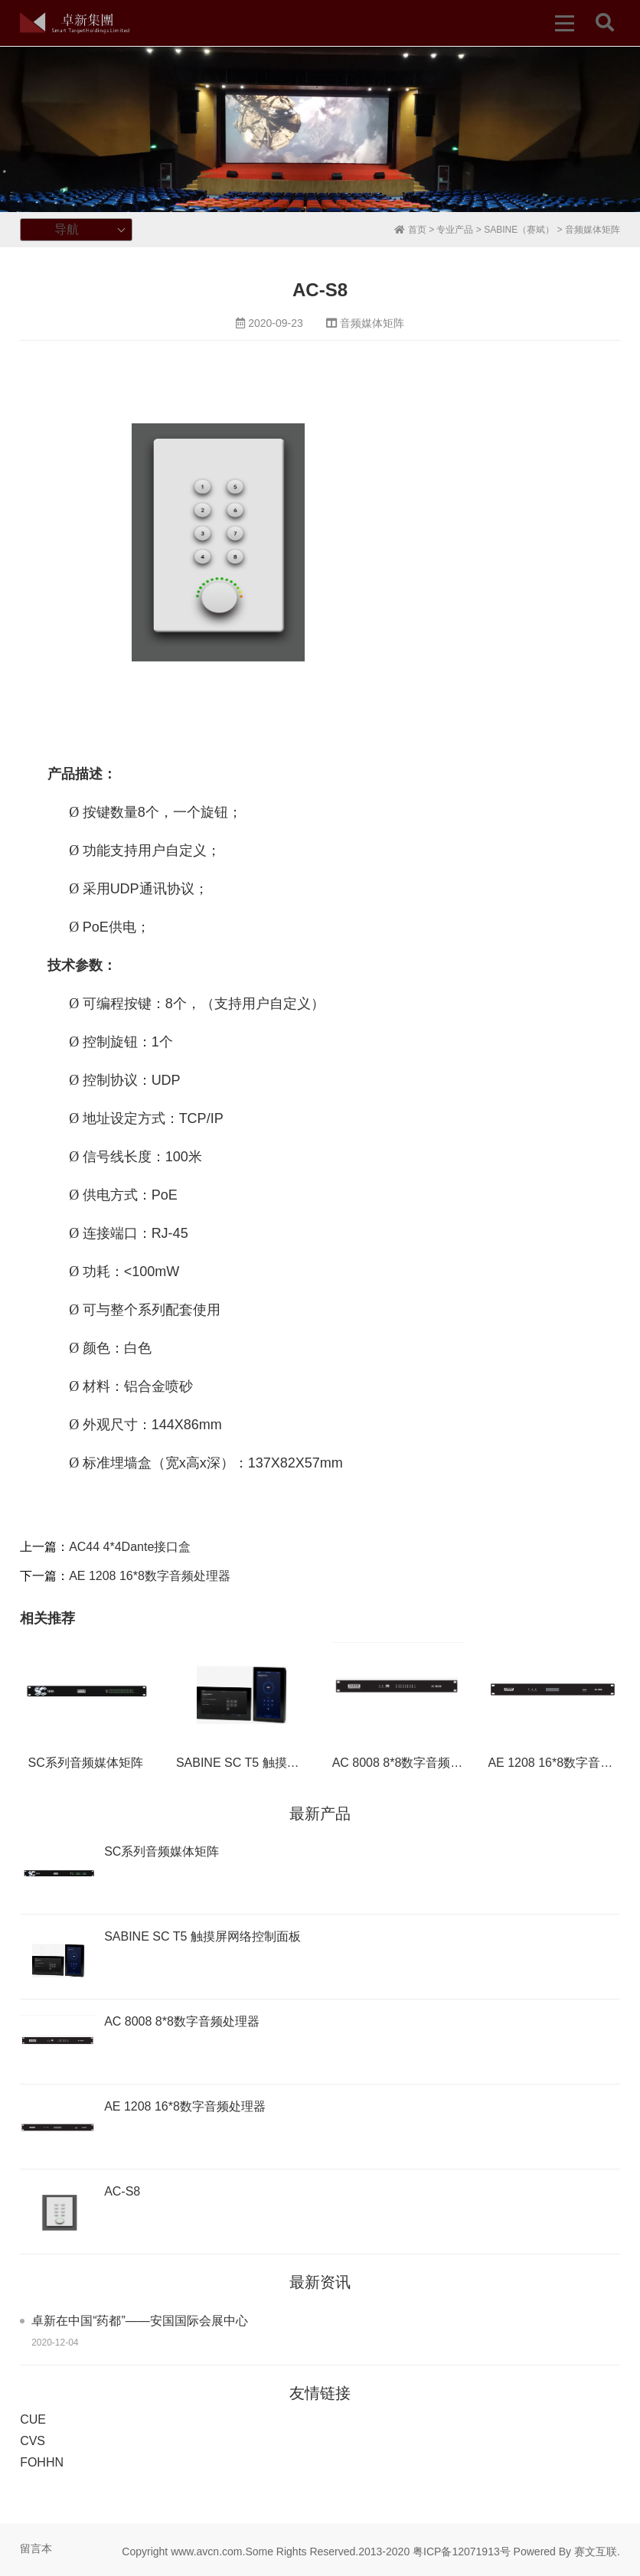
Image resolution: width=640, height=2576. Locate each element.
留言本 (36, 2548)
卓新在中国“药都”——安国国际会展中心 (139, 2320)
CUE (33, 2419)
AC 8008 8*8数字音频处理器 (410, 1762)
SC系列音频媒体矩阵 (85, 1762)
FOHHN (42, 2462)
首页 (410, 229)
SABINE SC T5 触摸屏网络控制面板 (274, 1762)
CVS (32, 2440)
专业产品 (454, 229)
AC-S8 (122, 2191)
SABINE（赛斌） (519, 229)
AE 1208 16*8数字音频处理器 (149, 1575)
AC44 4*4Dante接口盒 (130, 1546)
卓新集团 (74, 22)
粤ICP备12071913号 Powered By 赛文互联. (516, 2551)
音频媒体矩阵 (592, 229)
